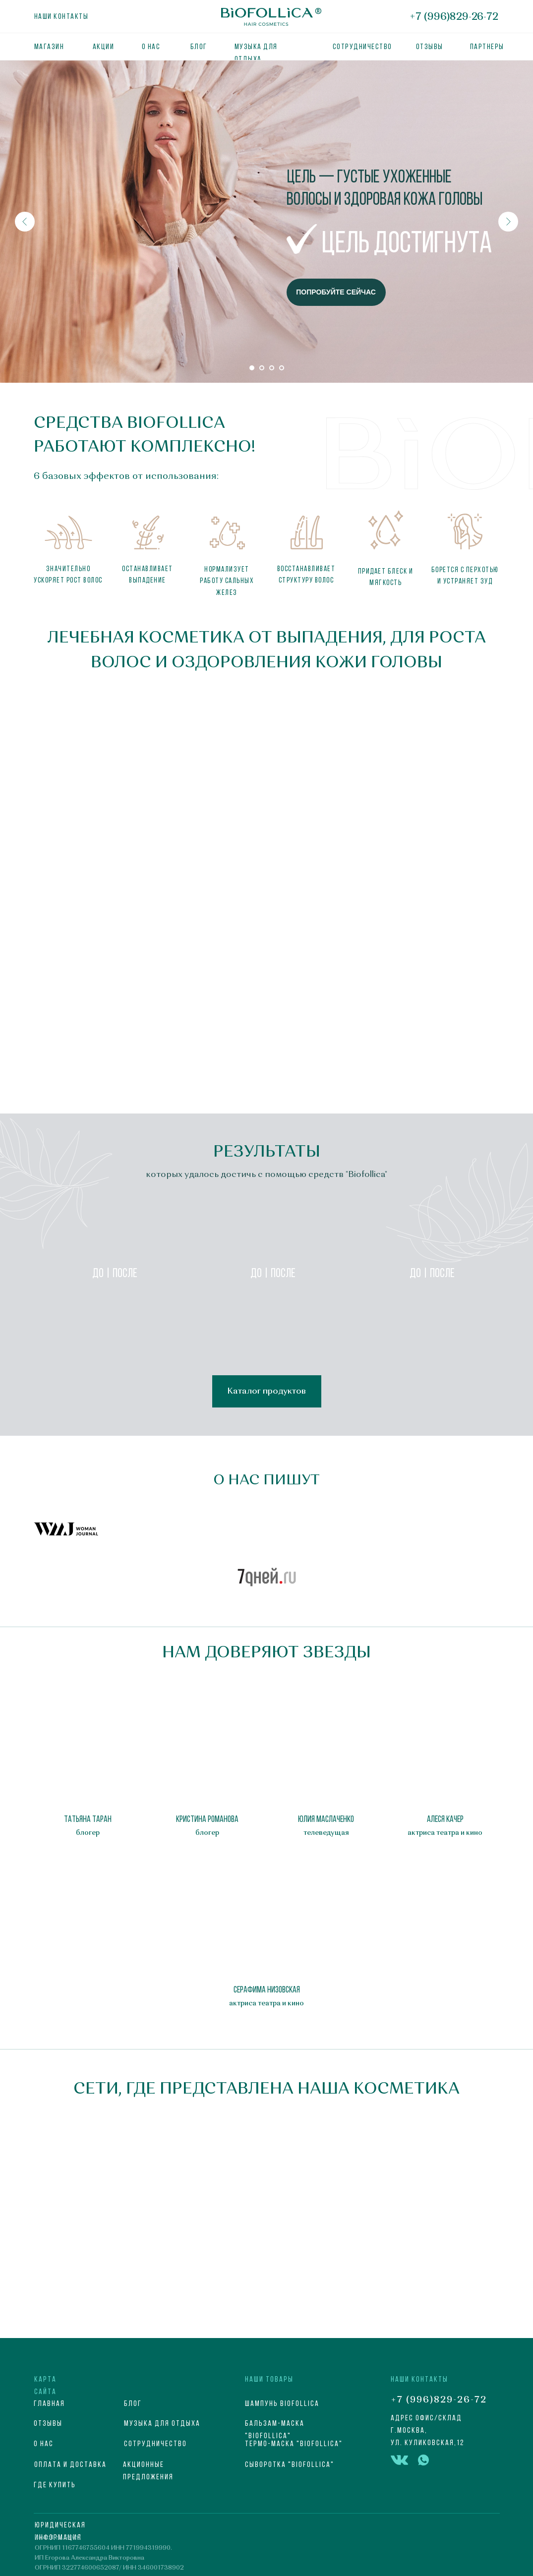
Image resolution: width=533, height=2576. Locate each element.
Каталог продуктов (266, 1391)
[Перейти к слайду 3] (271, 367)
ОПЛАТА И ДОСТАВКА (70, 2465)
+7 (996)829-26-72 (454, 17)
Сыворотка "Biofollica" (289, 2465)
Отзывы (48, 2424)
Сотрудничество (362, 47)
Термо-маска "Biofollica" (294, 2444)
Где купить (55, 2485)
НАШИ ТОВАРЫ (269, 2380)
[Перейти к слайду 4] (281, 367)
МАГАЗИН (49, 47)
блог (133, 2404)
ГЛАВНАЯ (49, 2404)
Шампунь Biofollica (282, 2404)
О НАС (44, 2444)
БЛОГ (198, 47)
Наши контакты (61, 17)
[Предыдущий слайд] (25, 222)
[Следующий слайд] (508, 222)
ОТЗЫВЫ (429, 47)
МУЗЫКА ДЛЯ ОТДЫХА (162, 2424)
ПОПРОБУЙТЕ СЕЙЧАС (336, 292)
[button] (66, 1528)
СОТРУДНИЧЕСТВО (155, 2444)
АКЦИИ (104, 47)
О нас (151, 47)
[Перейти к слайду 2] (261, 367)
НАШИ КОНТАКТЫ (419, 2380)
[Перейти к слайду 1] (251, 367)
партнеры (487, 47)
